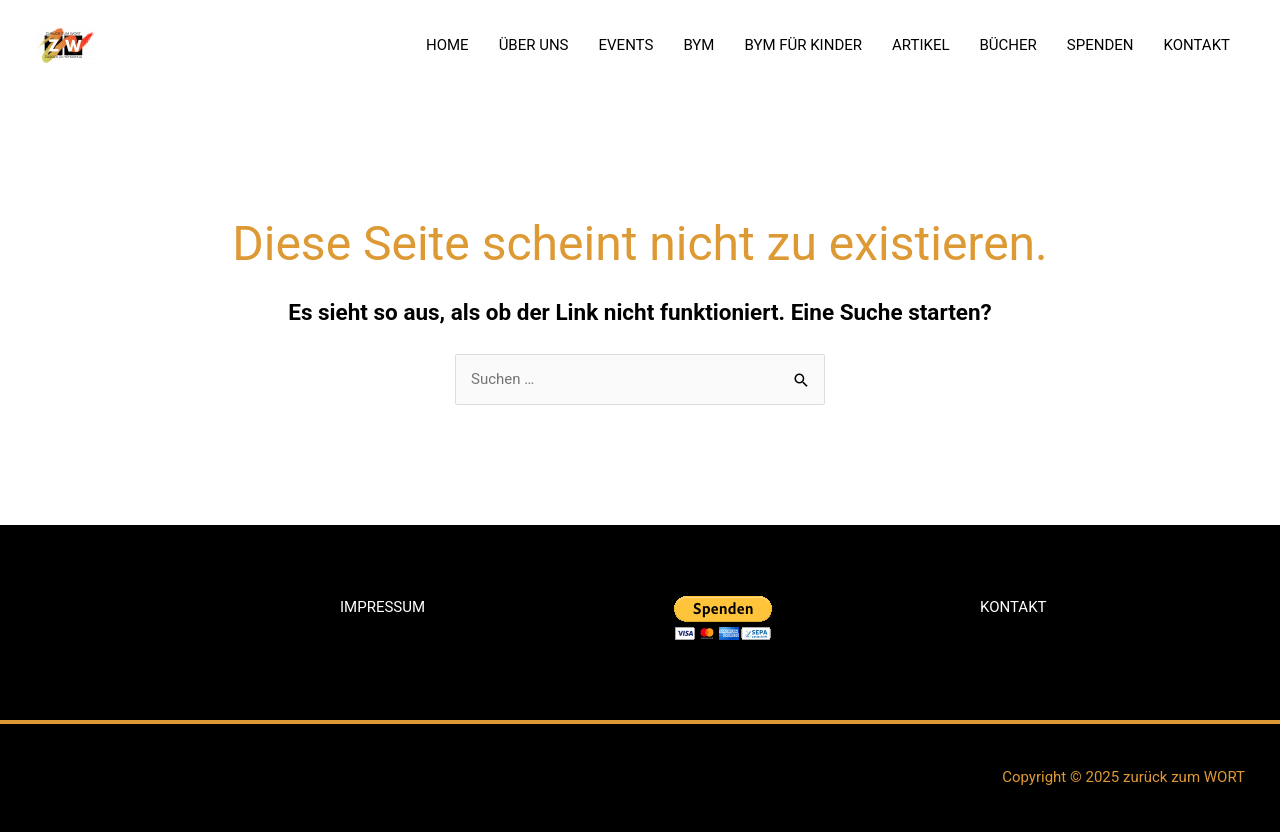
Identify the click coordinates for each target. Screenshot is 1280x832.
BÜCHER (1008, 45)
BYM (698, 45)
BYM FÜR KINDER (803, 45)
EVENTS (626, 45)
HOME (447, 45)
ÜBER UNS (534, 45)
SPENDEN (1100, 45)
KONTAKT (1196, 45)
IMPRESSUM (382, 607)
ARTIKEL (921, 45)
